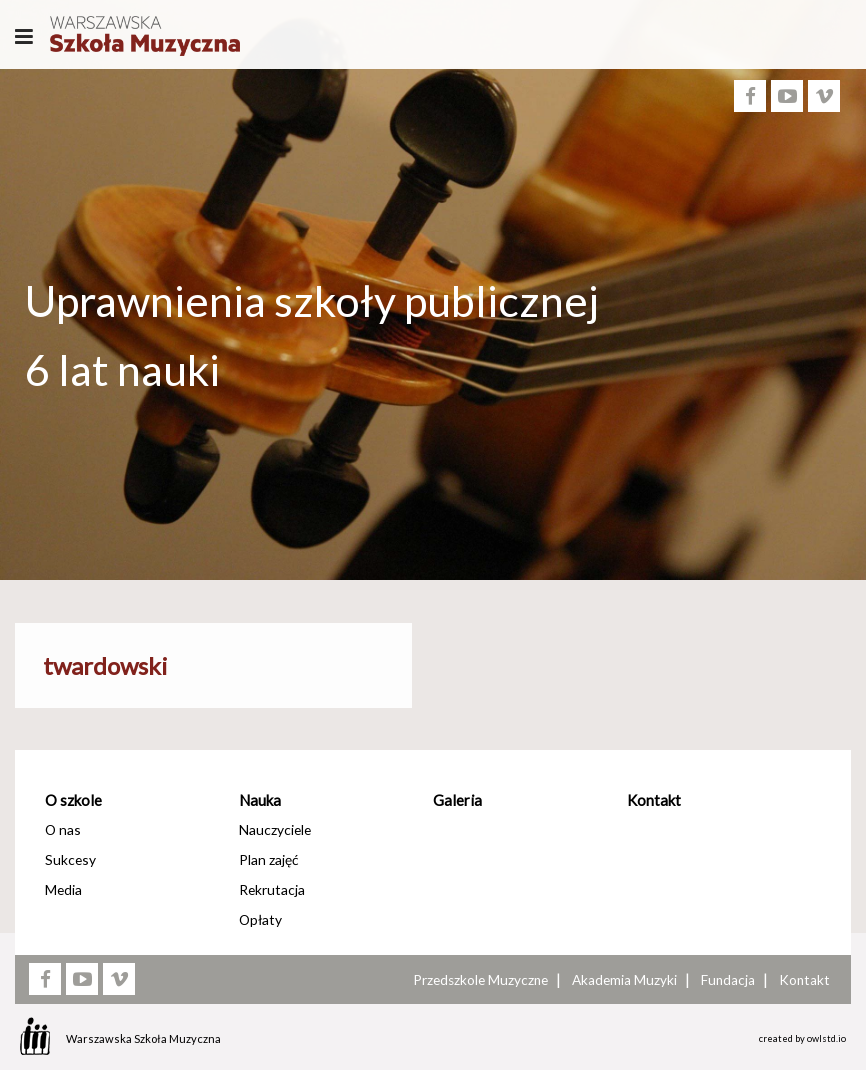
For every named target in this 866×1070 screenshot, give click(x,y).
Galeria (457, 800)
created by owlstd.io (802, 1038)
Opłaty (260, 919)
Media (63, 889)
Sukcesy (70, 859)
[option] (433, 428)
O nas (63, 829)
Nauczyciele (275, 829)
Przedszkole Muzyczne (480, 980)
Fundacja (728, 980)
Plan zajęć (268, 859)
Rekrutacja (272, 889)
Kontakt (654, 800)
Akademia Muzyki (624, 980)
